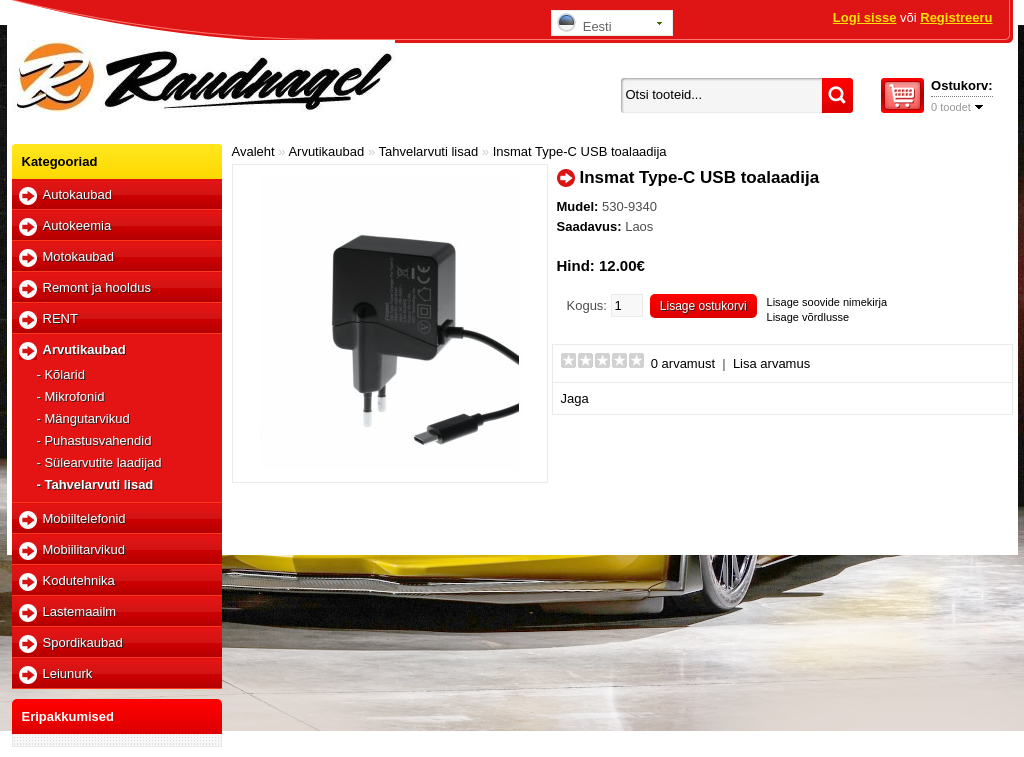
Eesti (584, 23)
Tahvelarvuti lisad (429, 151)
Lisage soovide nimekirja (827, 302)
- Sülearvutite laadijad (99, 462)
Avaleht (253, 151)
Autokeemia (77, 225)
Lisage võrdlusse (808, 317)
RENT (60, 318)
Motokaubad (79, 256)
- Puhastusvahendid (94, 440)
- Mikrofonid (71, 396)
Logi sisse (865, 17)
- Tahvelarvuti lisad (95, 484)
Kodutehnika (79, 580)
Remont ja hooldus (97, 287)
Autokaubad (77, 194)
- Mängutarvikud (83, 418)
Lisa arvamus (771, 363)
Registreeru (956, 17)
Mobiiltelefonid (84, 518)
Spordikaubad (83, 642)
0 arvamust (683, 363)
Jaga (575, 398)
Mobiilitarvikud (84, 549)
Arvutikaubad (84, 349)
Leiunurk (68, 673)
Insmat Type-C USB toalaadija (580, 151)
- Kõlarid (61, 374)
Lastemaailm (80, 611)
